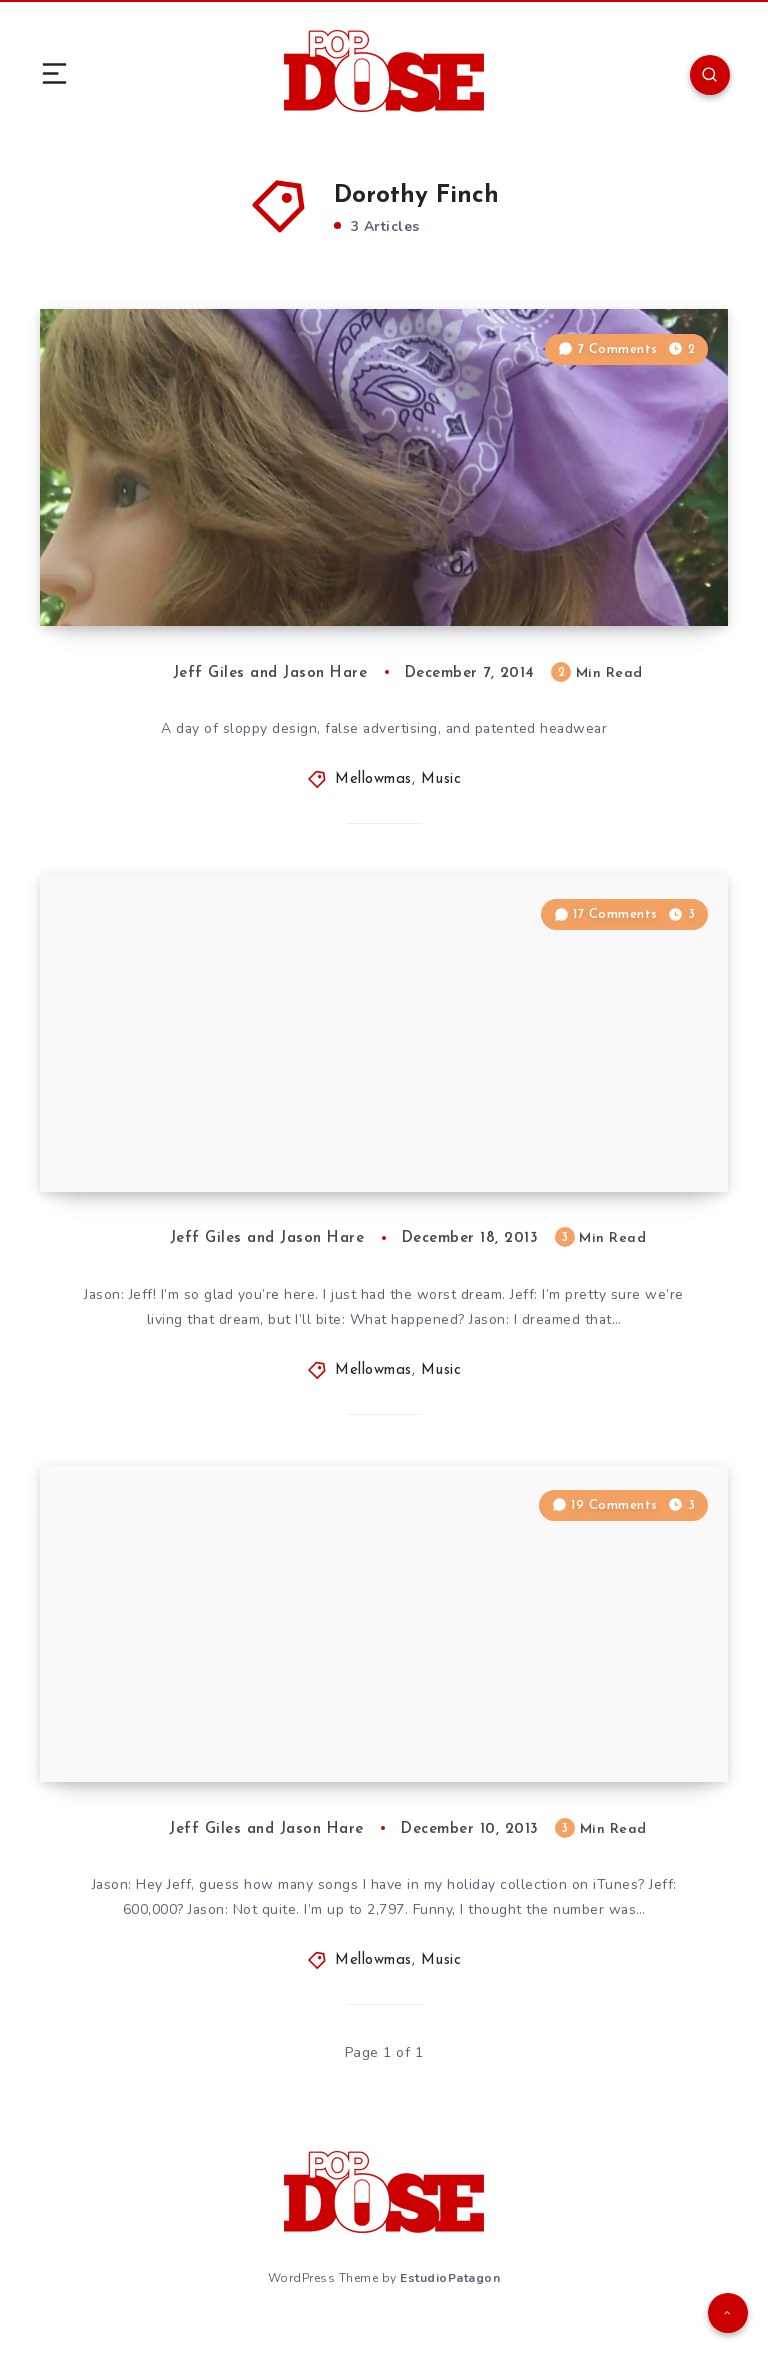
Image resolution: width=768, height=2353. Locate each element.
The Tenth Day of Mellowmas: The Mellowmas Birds (234, 1751)
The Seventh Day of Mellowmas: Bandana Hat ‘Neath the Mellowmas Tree (245, 565)
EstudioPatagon (450, 2301)
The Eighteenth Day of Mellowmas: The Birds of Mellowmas (239, 1152)
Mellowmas (373, 787)
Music (441, 787)
